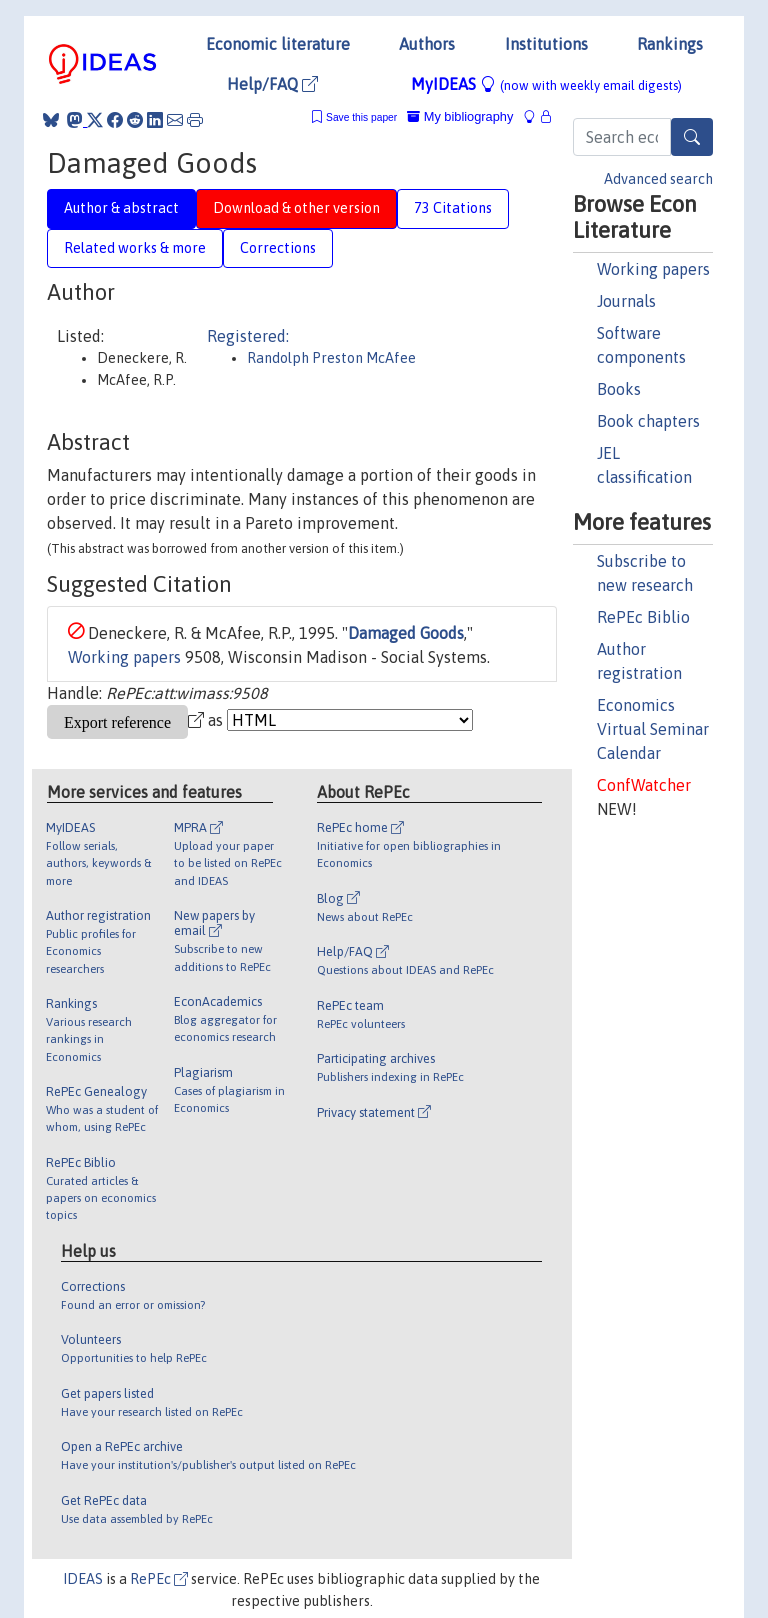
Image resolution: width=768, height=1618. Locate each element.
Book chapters (648, 421)
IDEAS (83, 1579)
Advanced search (658, 179)
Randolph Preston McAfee (331, 358)
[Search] (692, 137)
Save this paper (361, 117)
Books (619, 389)
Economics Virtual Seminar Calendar (653, 729)
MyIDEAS (546, 84)
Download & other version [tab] (296, 208)
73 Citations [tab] (453, 208)
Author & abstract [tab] (121, 208)
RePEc (159, 1579)
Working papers (653, 269)
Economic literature (278, 44)
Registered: (248, 336)
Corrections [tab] (278, 248)
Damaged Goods (406, 633)
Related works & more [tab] (135, 248)
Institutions (546, 44)
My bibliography (460, 116)
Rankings (670, 44)
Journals (626, 301)
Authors (427, 44)
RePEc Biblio (643, 617)
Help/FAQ (272, 84)
